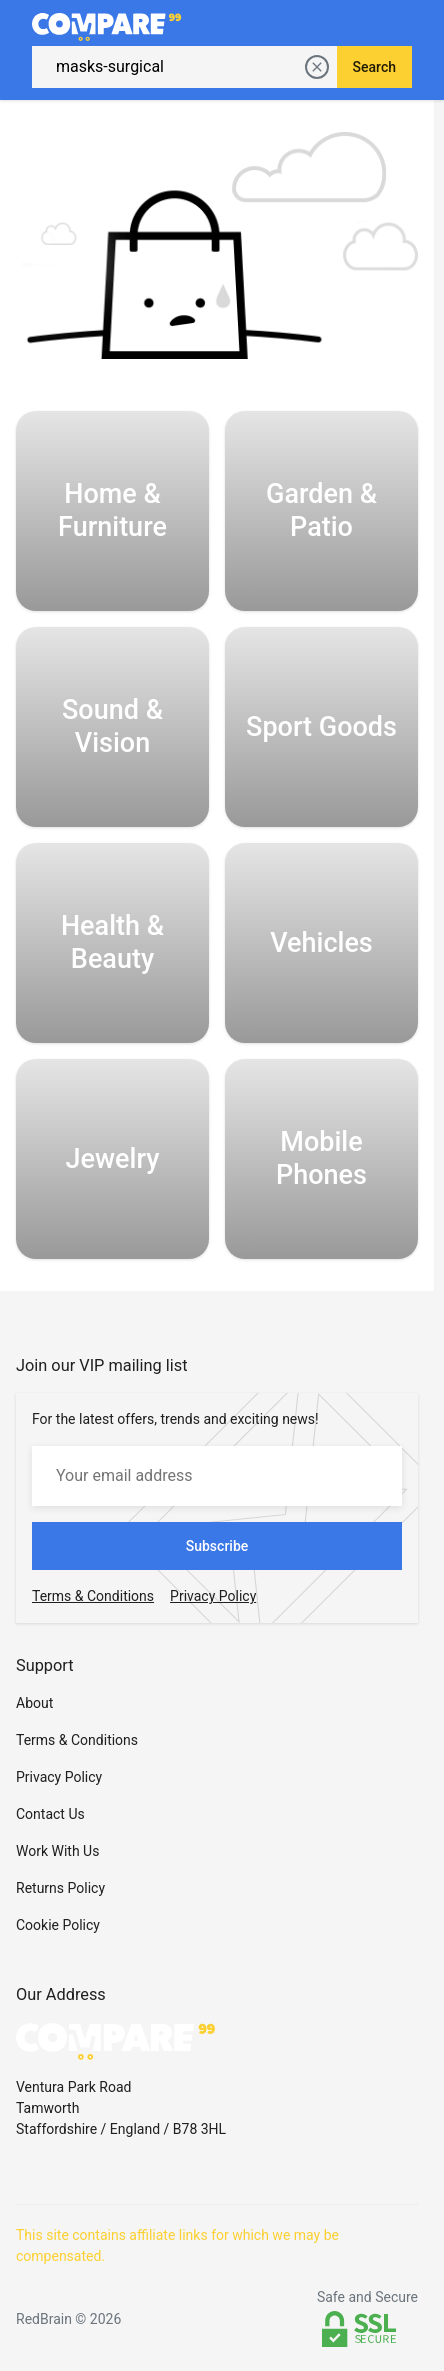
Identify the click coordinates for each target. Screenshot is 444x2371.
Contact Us (50, 1814)
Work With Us (57, 1851)
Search (374, 67)
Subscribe (217, 1546)
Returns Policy (60, 1888)
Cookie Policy (58, 1925)
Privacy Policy (59, 1777)
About (34, 1703)
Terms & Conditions (77, 1740)
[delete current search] (317, 67)
